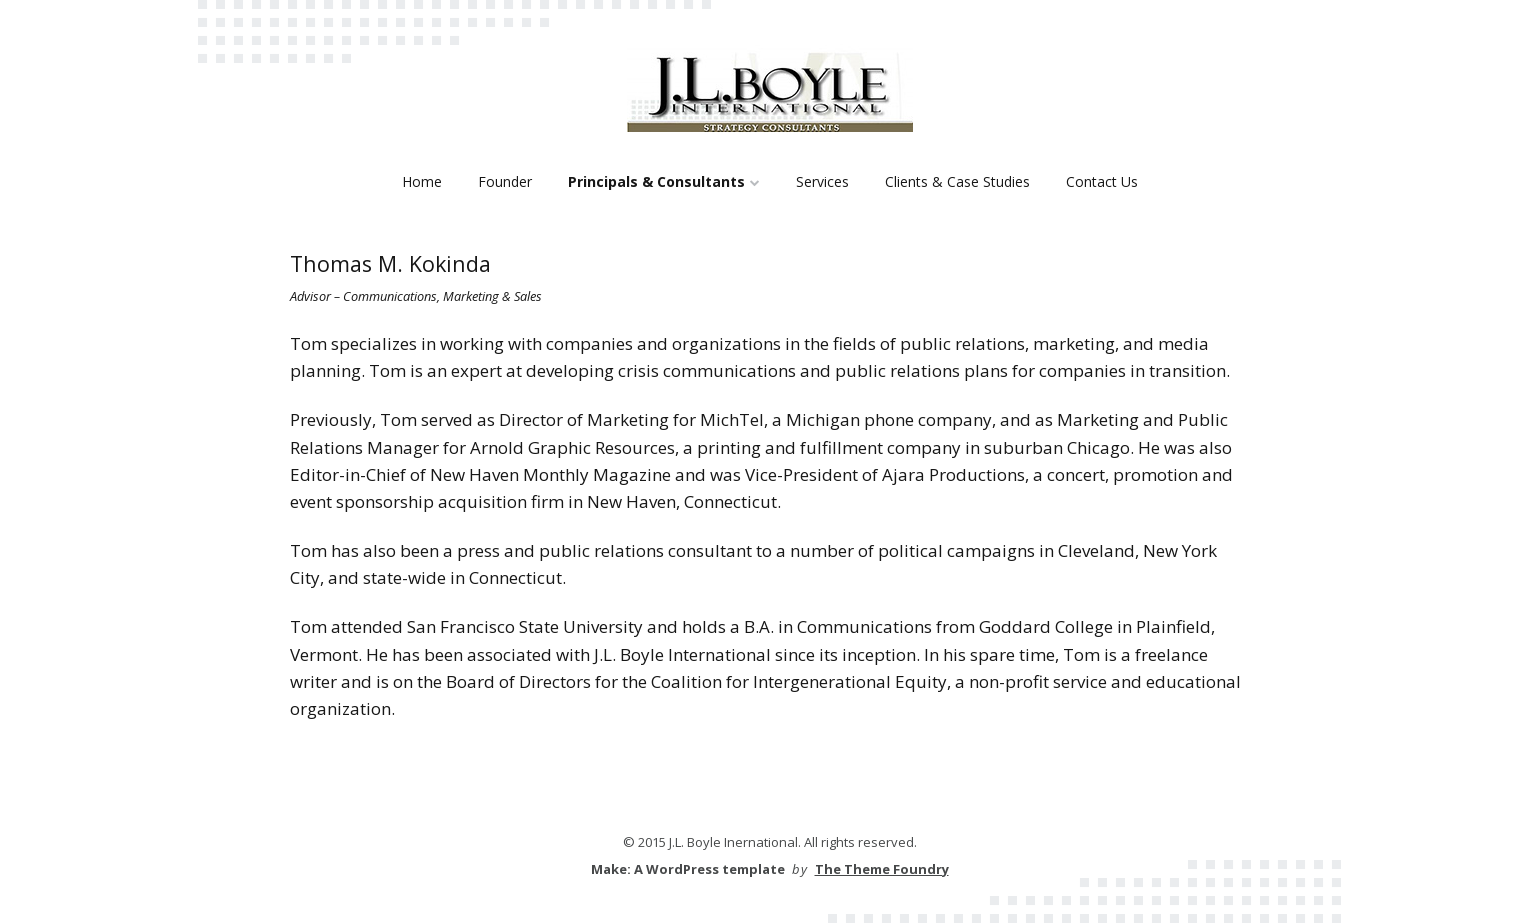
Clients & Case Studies (957, 181)
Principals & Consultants (656, 181)
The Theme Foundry (882, 869)
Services (822, 181)
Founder (505, 181)
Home (422, 181)
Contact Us (1102, 181)
